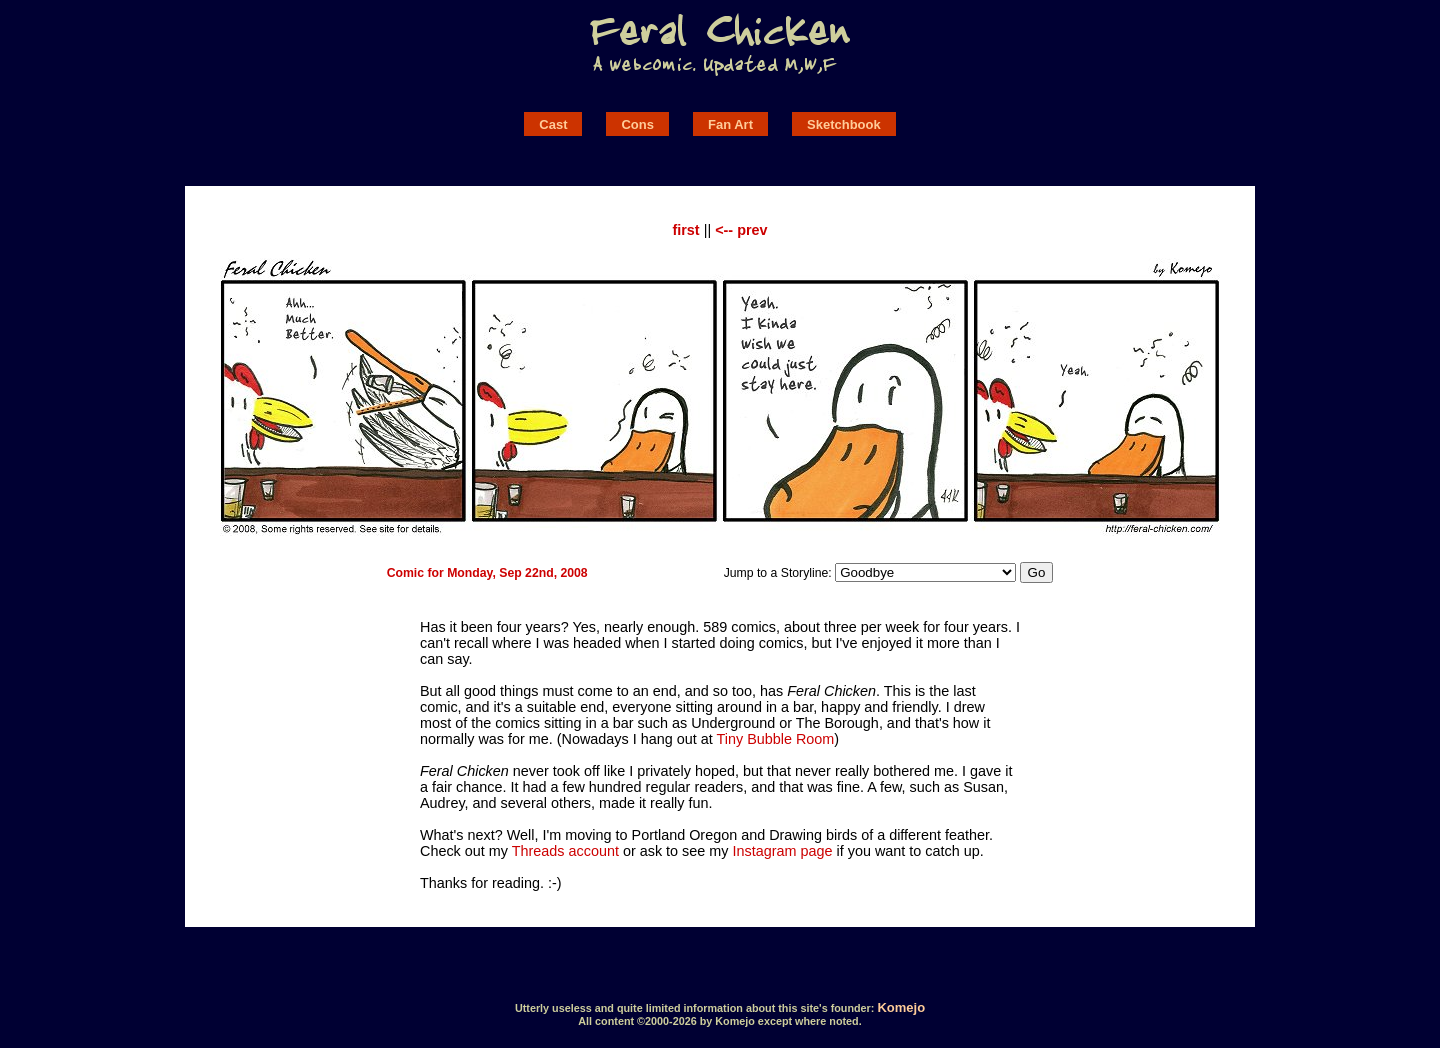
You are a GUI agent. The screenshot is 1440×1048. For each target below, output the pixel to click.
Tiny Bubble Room (775, 739)
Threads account (565, 851)
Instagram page (783, 851)
